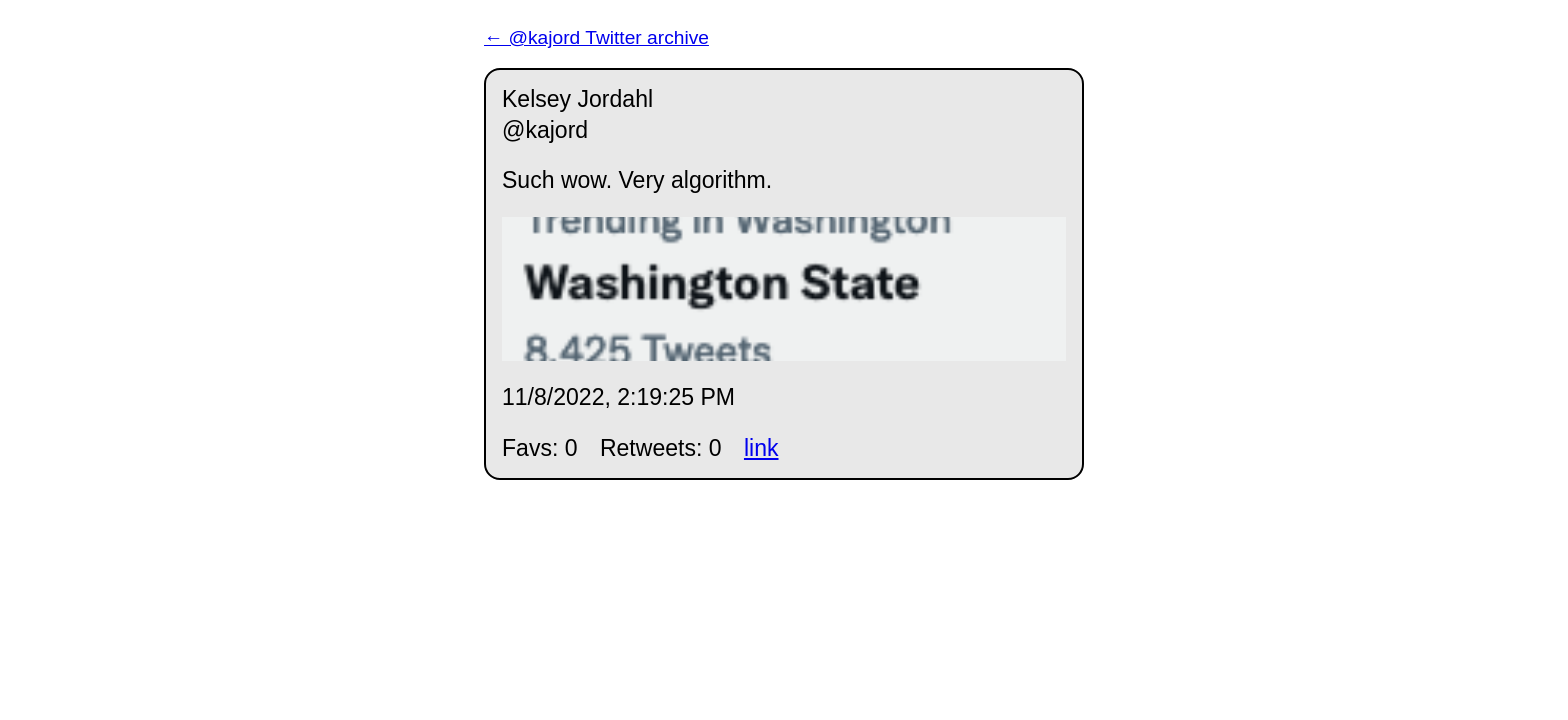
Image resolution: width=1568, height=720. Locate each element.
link (761, 448)
